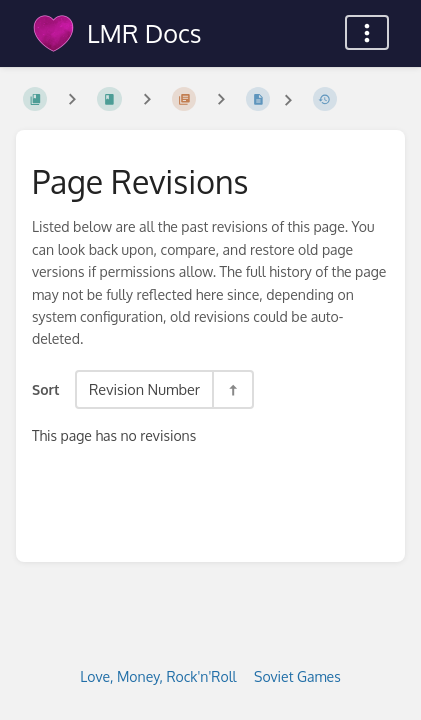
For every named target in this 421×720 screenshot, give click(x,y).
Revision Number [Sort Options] (144, 389)
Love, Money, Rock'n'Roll (158, 676)
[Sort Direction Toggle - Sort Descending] (232, 389)
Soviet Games (297, 676)
